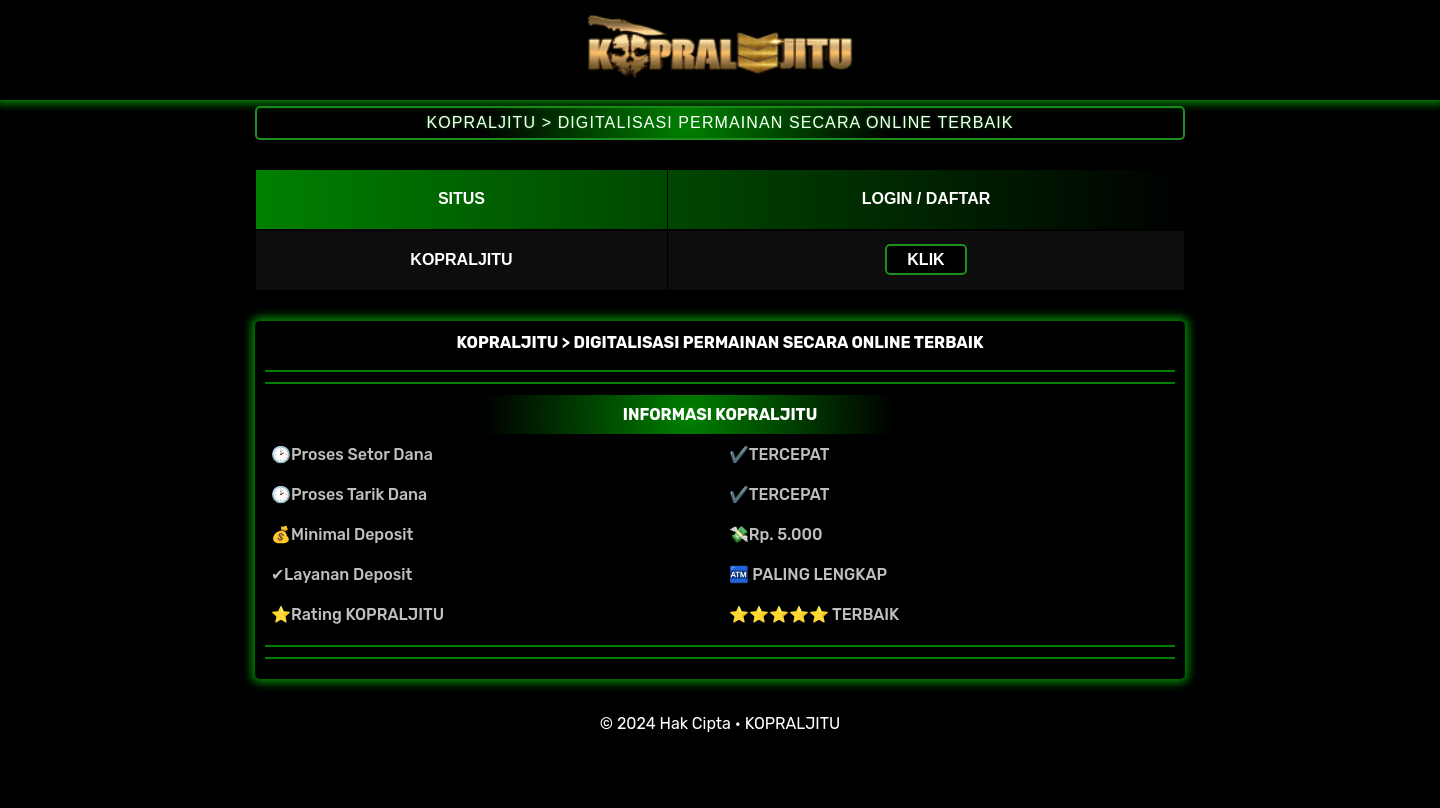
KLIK (925, 259)
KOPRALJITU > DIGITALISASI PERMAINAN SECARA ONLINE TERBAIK (719, 122)
